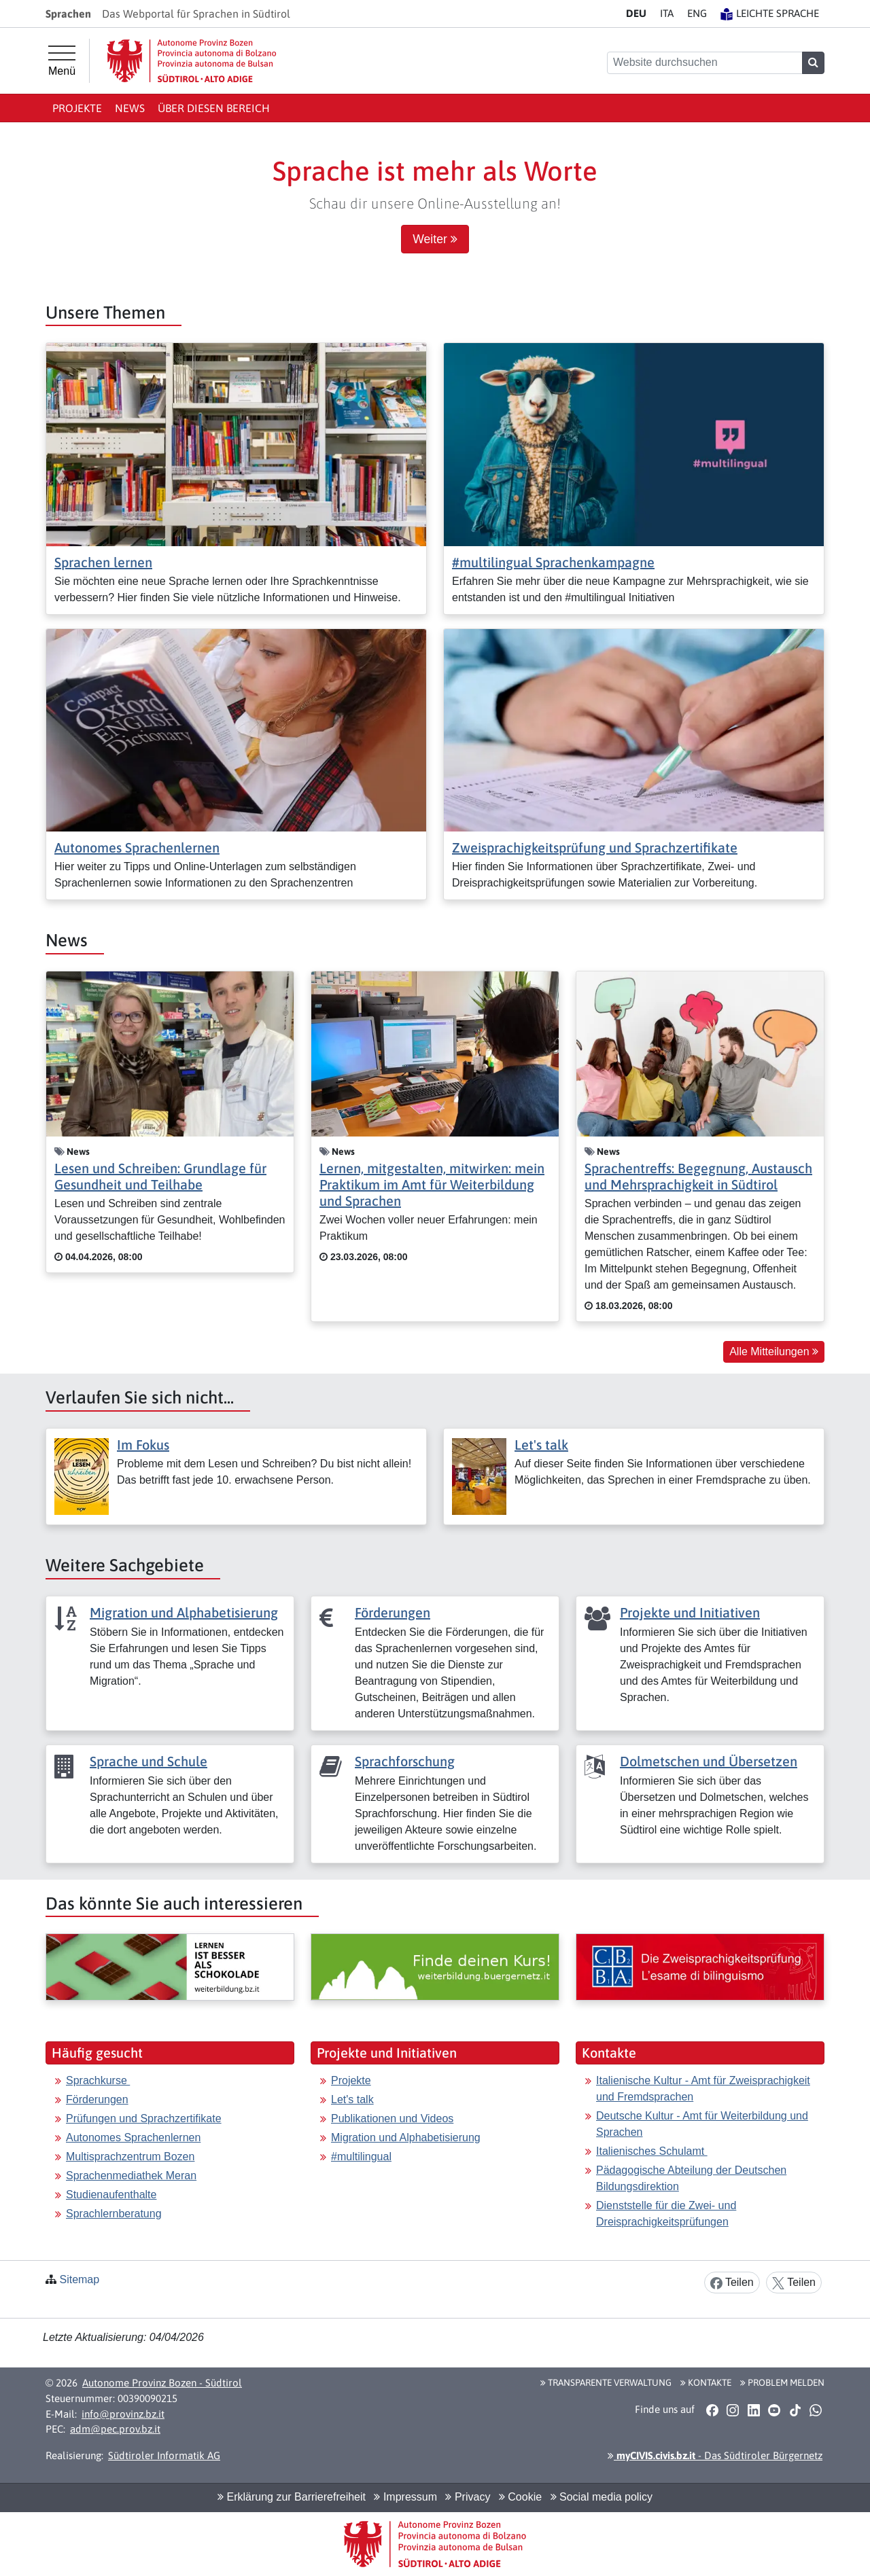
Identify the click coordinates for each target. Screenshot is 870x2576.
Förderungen (392, 1612)
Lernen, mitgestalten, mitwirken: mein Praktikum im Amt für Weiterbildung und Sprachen (431, 1184)
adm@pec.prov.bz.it (115, 2429)
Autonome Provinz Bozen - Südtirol (162, 2383)
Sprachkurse (98, 2080)
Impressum (405, 2497)
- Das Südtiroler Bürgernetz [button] (715, 2455)
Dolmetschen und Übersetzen (708, 1761)
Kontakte (705, 2382)
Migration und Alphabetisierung (184, 1612)
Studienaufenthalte (111, 2194)
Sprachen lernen (103, 562)
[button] (711, 2409)
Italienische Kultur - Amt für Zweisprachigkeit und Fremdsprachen (703, 2089)
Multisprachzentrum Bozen (130, 2156)
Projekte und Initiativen (690, 1612)
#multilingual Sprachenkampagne (553, 562)
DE (636, 13)
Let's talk (541, 1444)
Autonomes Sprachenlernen (137, 847)
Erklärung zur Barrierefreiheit (292, 2497)
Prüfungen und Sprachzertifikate (144, 2118)
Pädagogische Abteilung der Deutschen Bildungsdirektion (691, 2178)
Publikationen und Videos (392, 2118)
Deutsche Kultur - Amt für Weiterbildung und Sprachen (702, 2124)
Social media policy (601, 2497)
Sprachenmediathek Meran (131, 2175)
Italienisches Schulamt (652, 2151)
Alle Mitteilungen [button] (773, 1351)
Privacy (467, 2497)
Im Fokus (143, 1444)
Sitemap (79, 2279)
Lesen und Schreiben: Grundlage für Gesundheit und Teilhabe (160, 1176)
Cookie (520, 2497)
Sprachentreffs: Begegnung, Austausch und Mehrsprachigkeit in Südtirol (698, 1176)
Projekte (77, 108)
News (130, 108)
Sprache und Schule (148, 1761)
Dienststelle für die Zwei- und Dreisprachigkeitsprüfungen (666, 2214)
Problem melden (782, 2382)
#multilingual (361, 2156)
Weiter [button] (435, 239)
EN (697, 13)
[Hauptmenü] (62, 61)
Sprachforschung (405, 1761)
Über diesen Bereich (214, 108)
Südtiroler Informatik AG (164, 2455)
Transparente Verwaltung (606, 2382)
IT (667, 13)
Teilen (732, 2282)
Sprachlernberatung (114, 2213)
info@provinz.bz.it (123, 2414)
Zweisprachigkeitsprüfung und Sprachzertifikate (594, 847)
